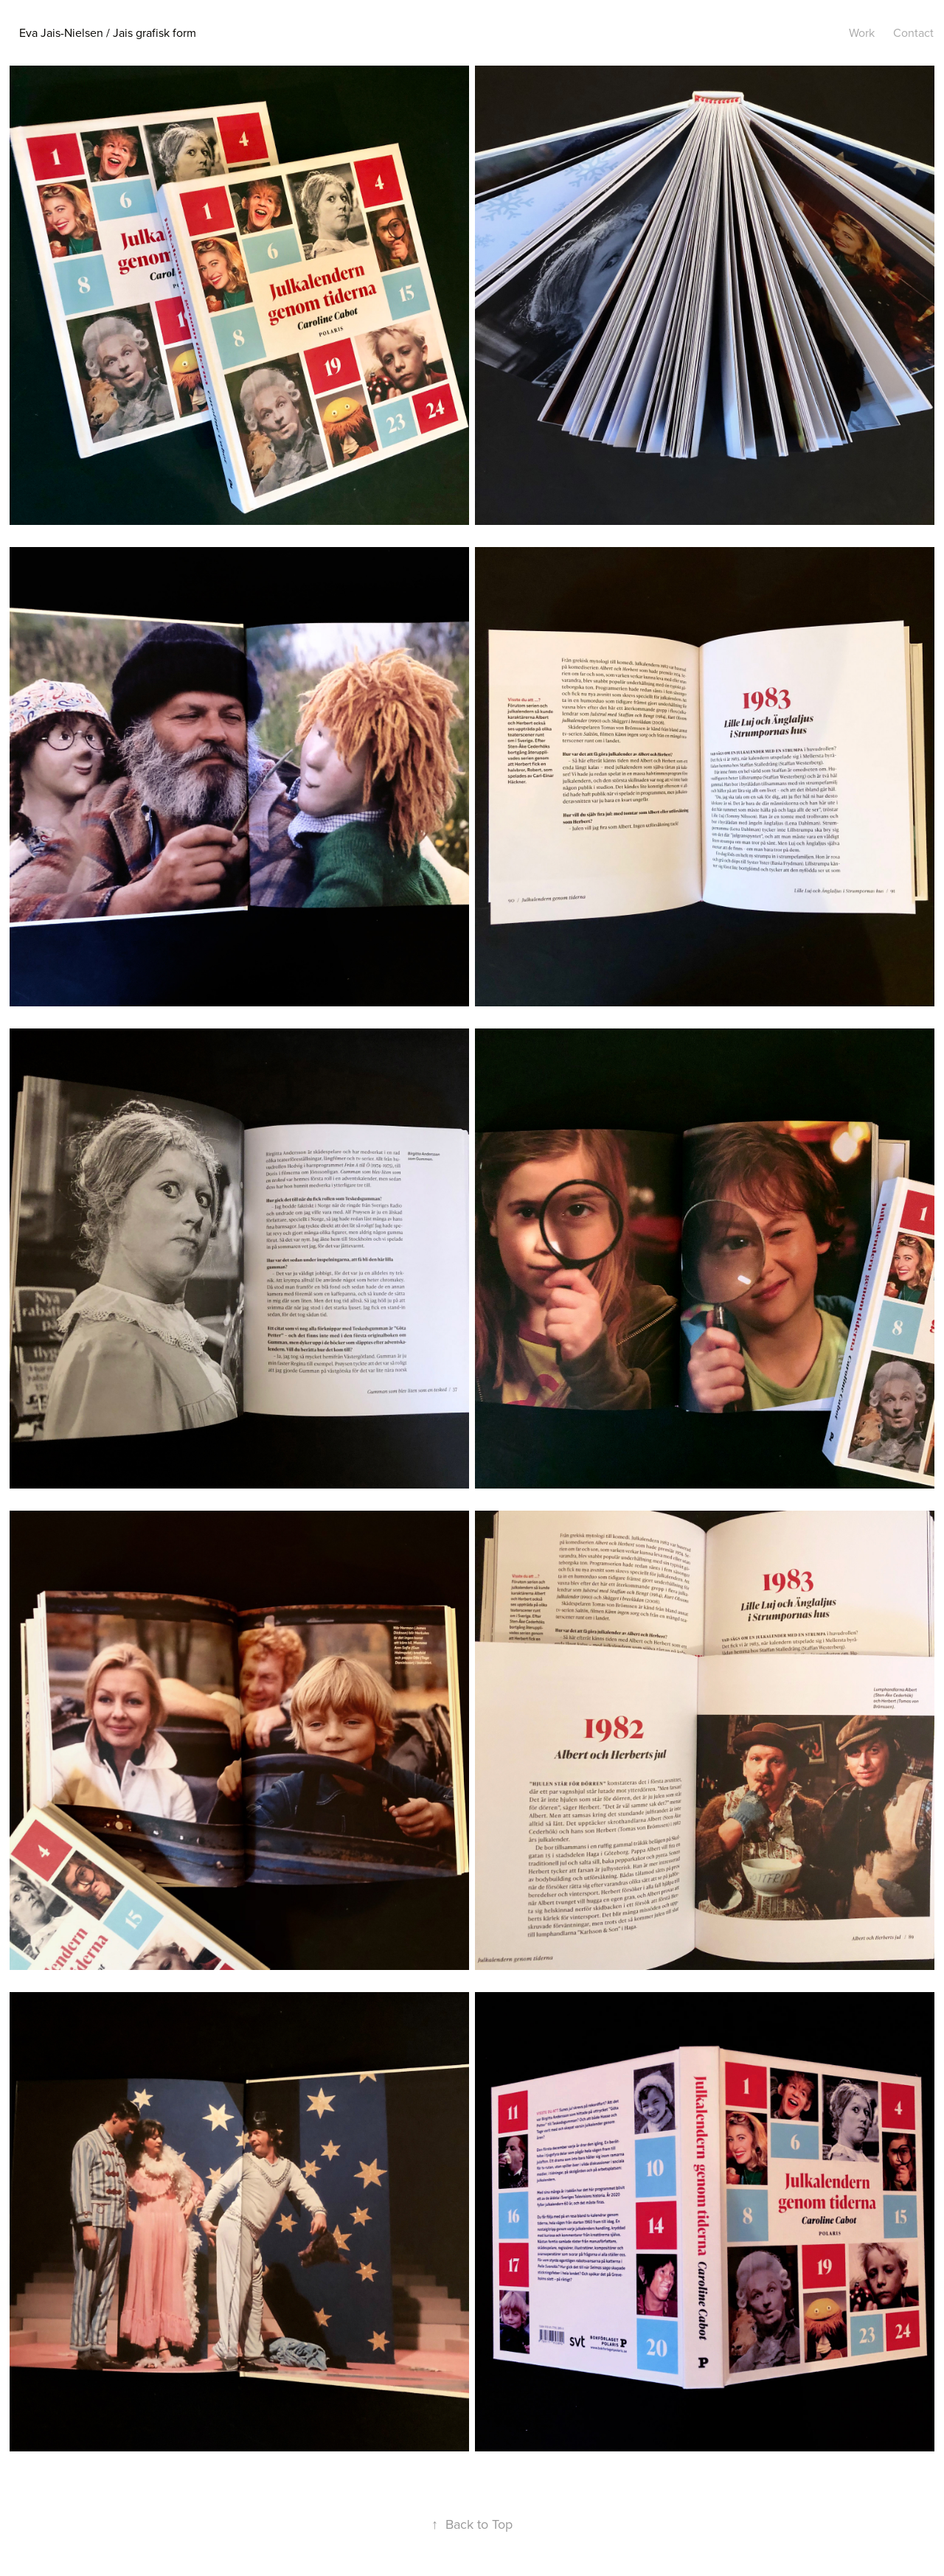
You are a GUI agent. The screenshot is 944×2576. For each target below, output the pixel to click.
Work (862, 32)
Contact (913, 32)
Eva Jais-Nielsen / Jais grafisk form (107, 32)
